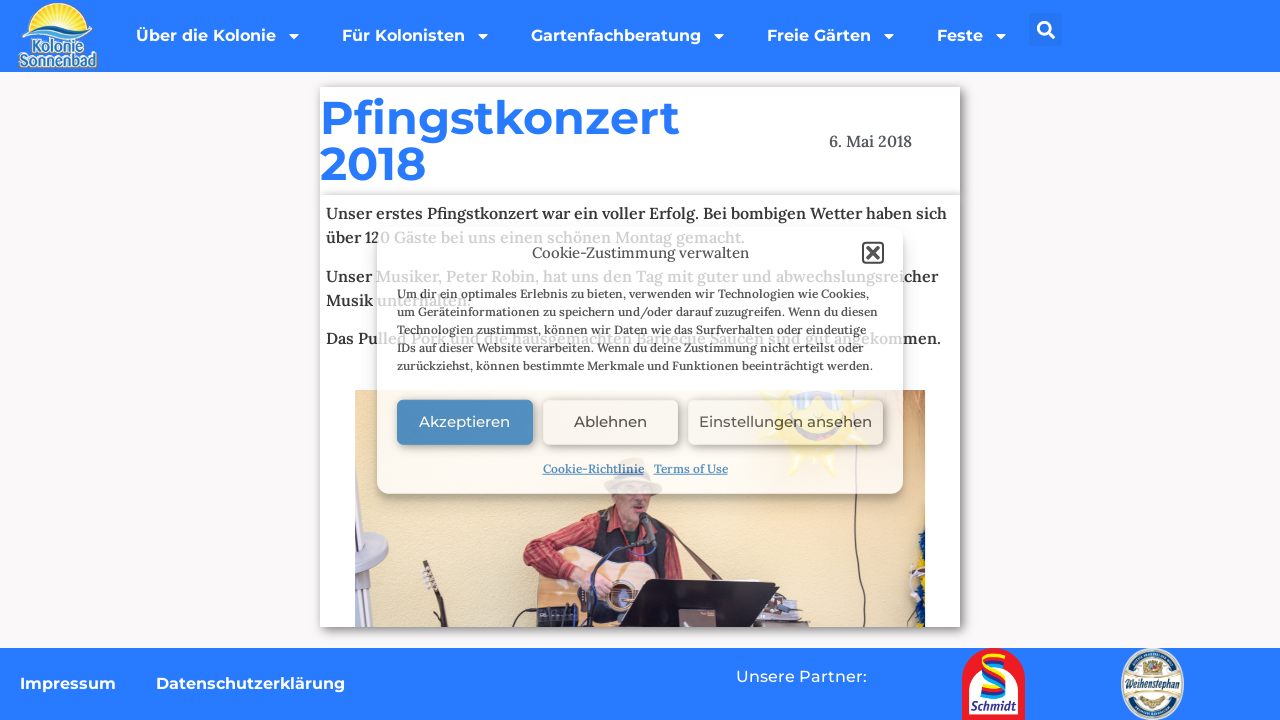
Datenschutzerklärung (250, 683)
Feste (973, 36)
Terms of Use (691, 467)
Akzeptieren (464, 421)
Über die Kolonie (219, 36)
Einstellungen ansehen (785, 421)
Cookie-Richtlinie (593, 467)
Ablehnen (610, 421)
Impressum (68, 683)
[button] (873, 253)
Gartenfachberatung (629, 36)
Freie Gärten (832, 36)
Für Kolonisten (416, 36)
